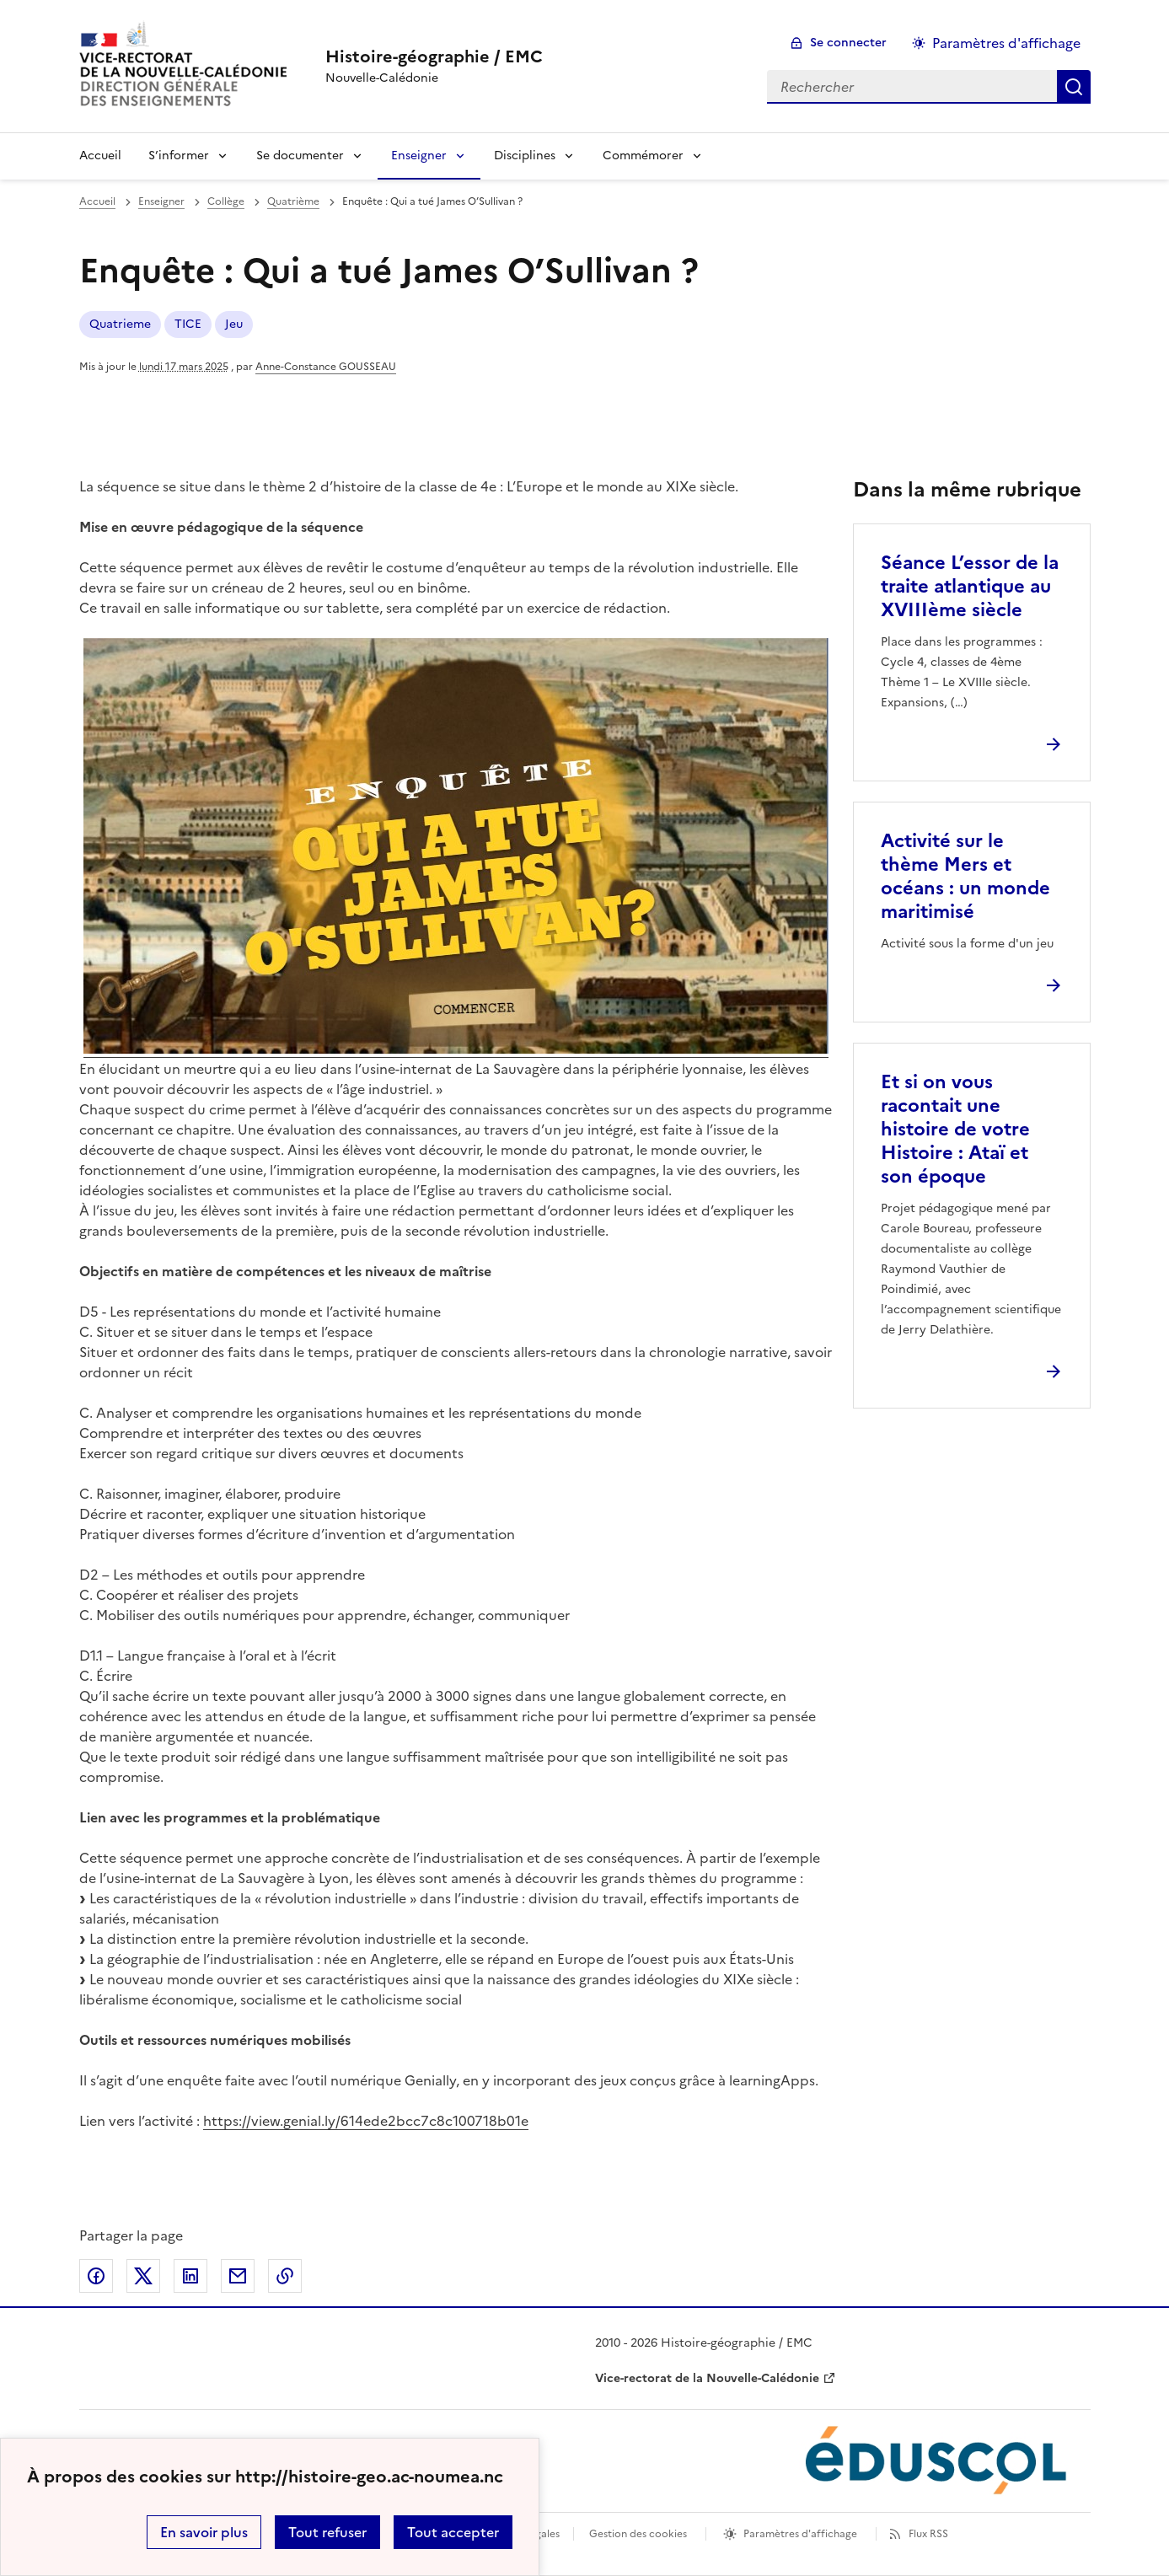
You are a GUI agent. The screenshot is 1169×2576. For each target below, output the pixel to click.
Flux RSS (928, 2533)
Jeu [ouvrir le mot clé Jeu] (234, 324)
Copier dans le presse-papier (285, 2276)
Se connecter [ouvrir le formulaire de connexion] (848, 42)
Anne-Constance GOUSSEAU (325, 366)
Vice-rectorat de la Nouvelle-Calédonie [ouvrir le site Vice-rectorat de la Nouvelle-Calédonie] (707, 2378)
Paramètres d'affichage (800, 2533)
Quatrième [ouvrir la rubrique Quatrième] (293, 201)
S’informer (178, 155)
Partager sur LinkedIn (190, 2276)
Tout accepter (453, 2532)
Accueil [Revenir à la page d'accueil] (100, 155)
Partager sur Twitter (143, 2276)
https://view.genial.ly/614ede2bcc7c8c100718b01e (365, 2121)
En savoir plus (204, 2532)
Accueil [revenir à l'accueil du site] (97, 201)
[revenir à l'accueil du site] (434, 56)
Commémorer (643, 155)
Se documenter (300, 155)
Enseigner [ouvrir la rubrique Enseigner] (161, 201)
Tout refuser (327, 2532)
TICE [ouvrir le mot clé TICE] (187, 324)
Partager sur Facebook (96, 2276)
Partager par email (238, 2276)
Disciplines (524, 155)
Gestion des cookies (638, 2533)
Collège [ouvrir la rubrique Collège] (225, 201)
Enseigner (419, 155)
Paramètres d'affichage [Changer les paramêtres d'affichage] (1006, 43)
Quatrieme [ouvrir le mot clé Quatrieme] (120, 324)
